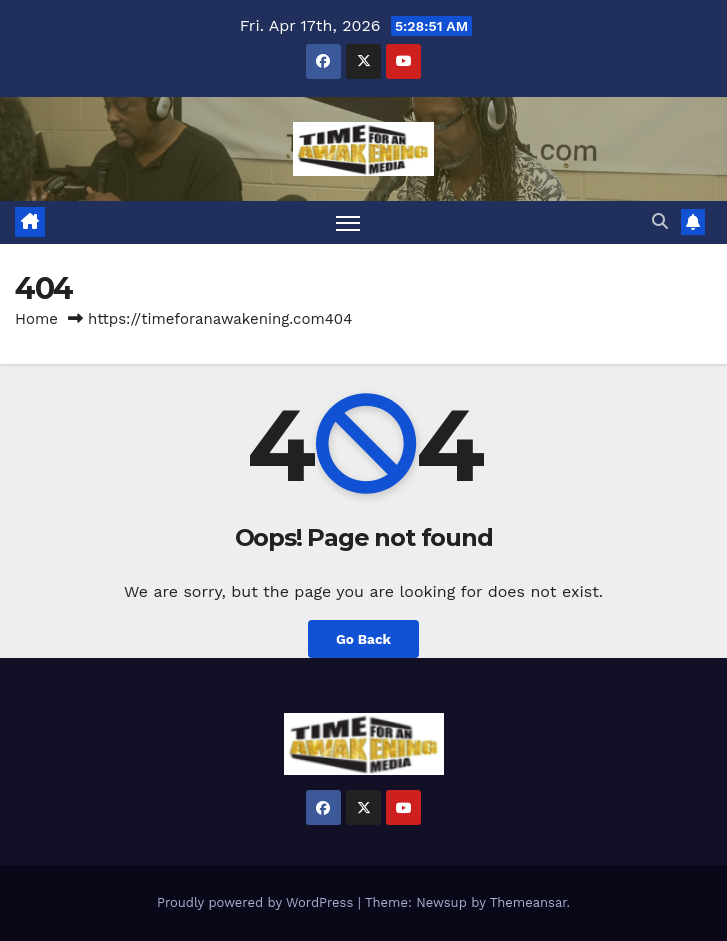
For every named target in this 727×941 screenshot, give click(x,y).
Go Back (363, 639)
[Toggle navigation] (348, 222)
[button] (660, 221)
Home (36, 319)
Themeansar (528, 902)
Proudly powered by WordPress (257, 902)
